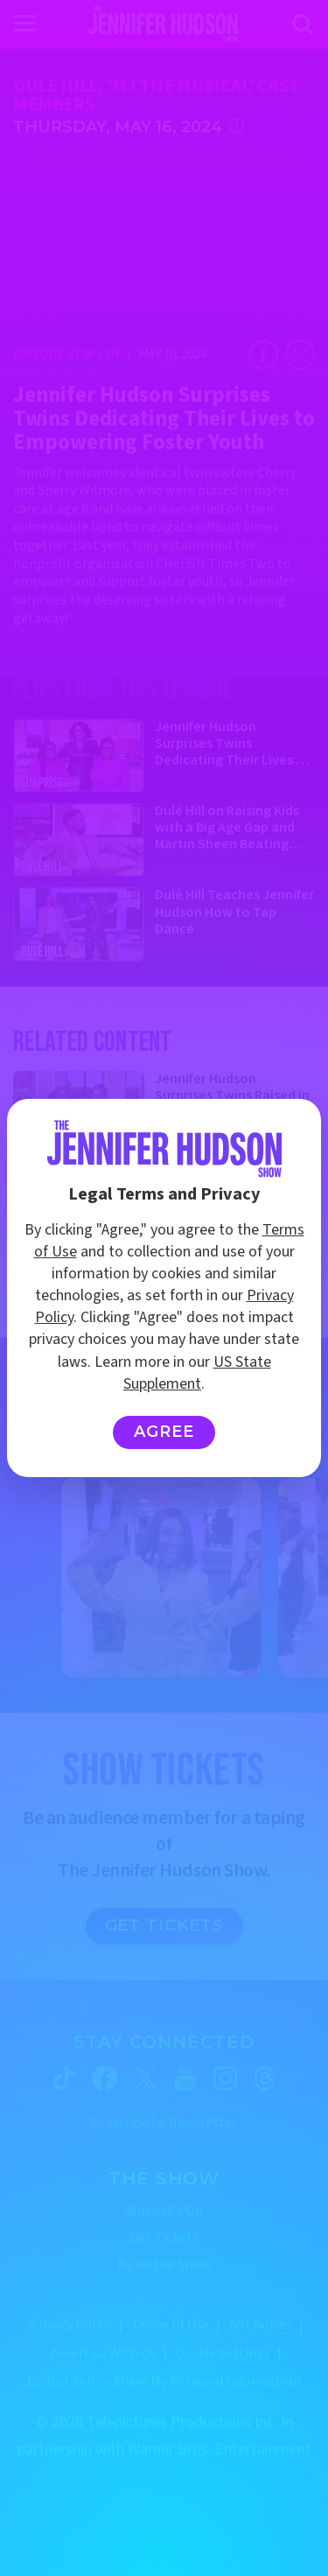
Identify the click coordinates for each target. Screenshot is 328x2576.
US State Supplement (197, 1373)
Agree (164, 1431)
